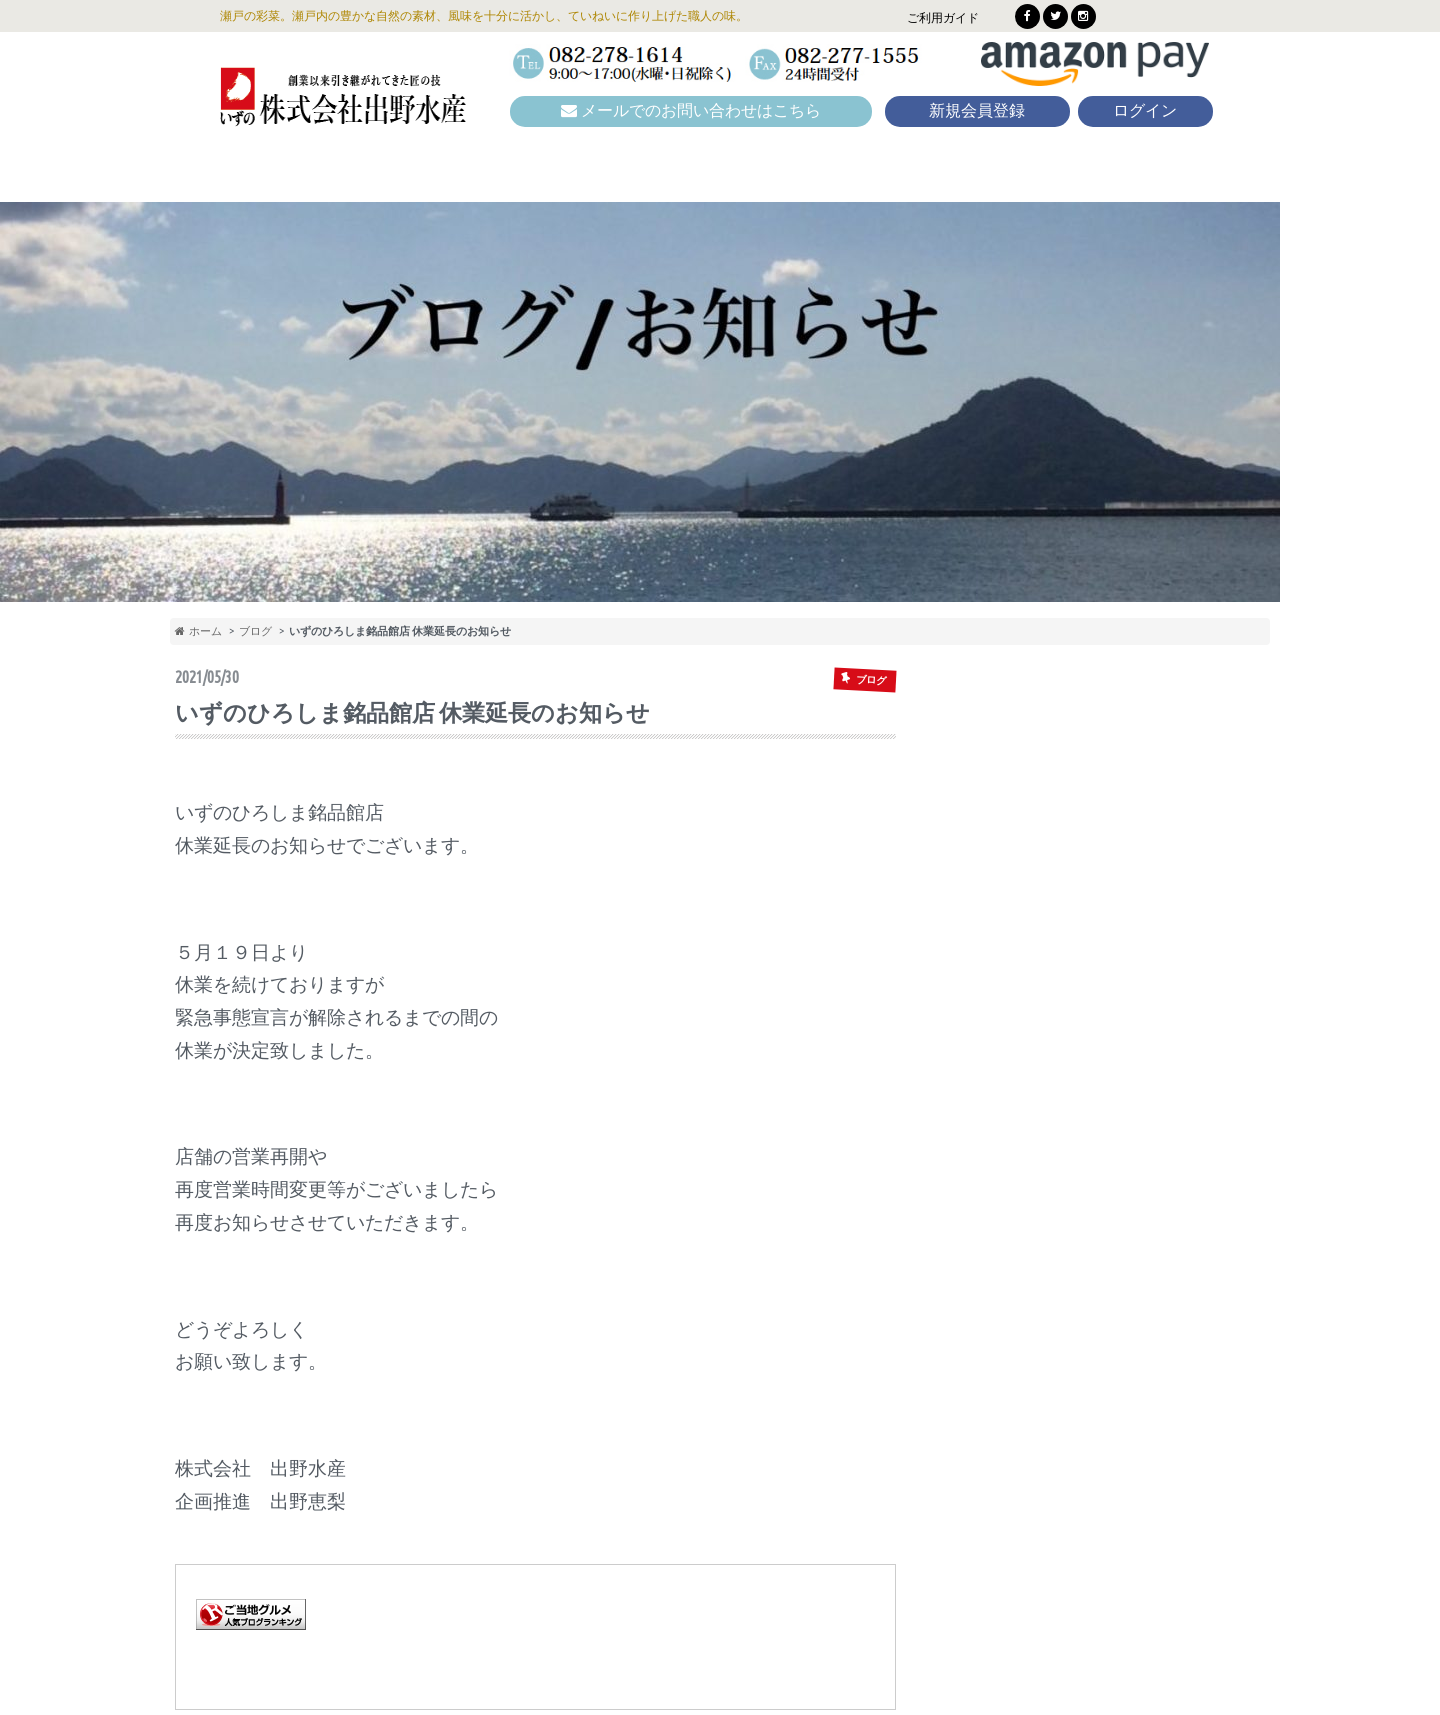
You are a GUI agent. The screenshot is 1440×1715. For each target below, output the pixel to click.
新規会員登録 (977, 110)
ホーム (198, 630)
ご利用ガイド (943, 17)
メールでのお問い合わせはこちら (691, 110)
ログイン (1145, 110)
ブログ (255, 630)
